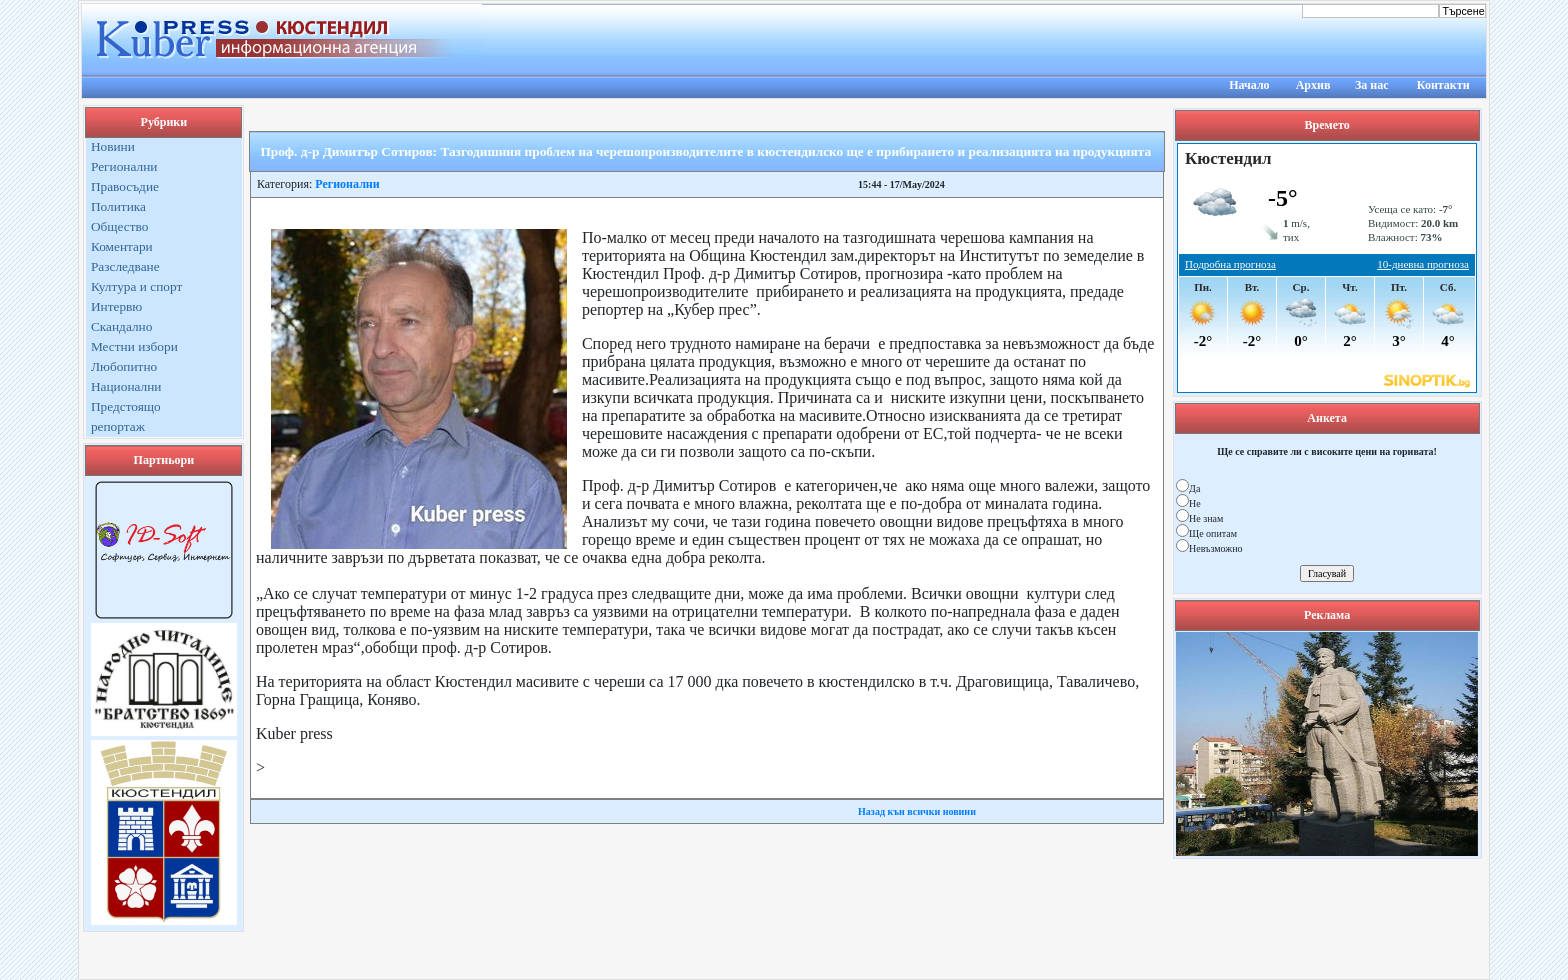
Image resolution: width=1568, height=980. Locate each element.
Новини (113, 146)
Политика (118, 206)
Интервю (116, 306)
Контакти (1443, 85)
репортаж (118, 426)
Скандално (121, 326)
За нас (1372, 85)
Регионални (124, 166)
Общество (120, 226)
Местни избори (134, 346)
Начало (1249, 85)
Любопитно (124, 366)
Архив (1313, 85)
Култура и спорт (136, 286)
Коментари (122, 246)
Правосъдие (125, 186)
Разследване (125, 266)
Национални (126, 386)
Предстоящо (126, 406)
